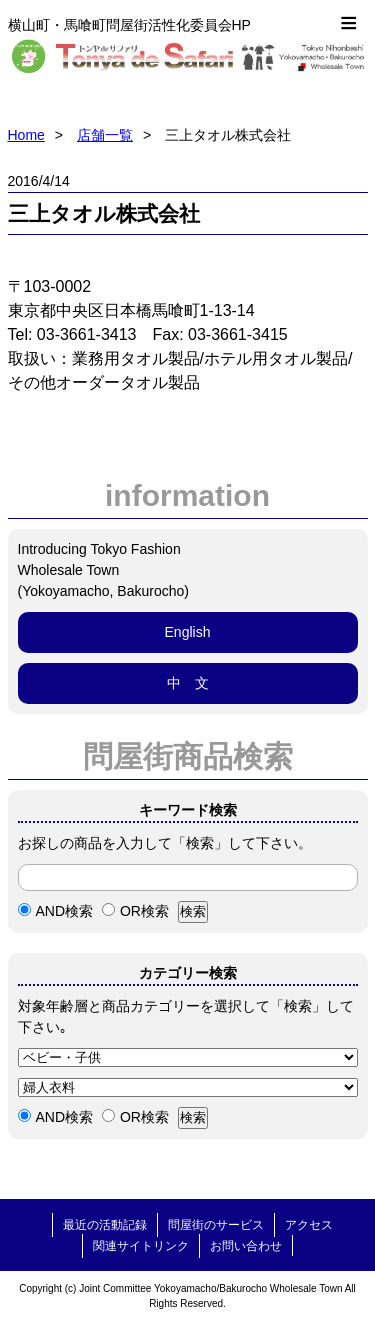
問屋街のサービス (216, 1225)
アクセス (309, 1225)
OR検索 (135, 911)
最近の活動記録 (105, 1225)
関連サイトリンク (141, 1246)
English (188, 632)
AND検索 (56, 911)
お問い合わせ (246, 1246)
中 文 (188, 683)
